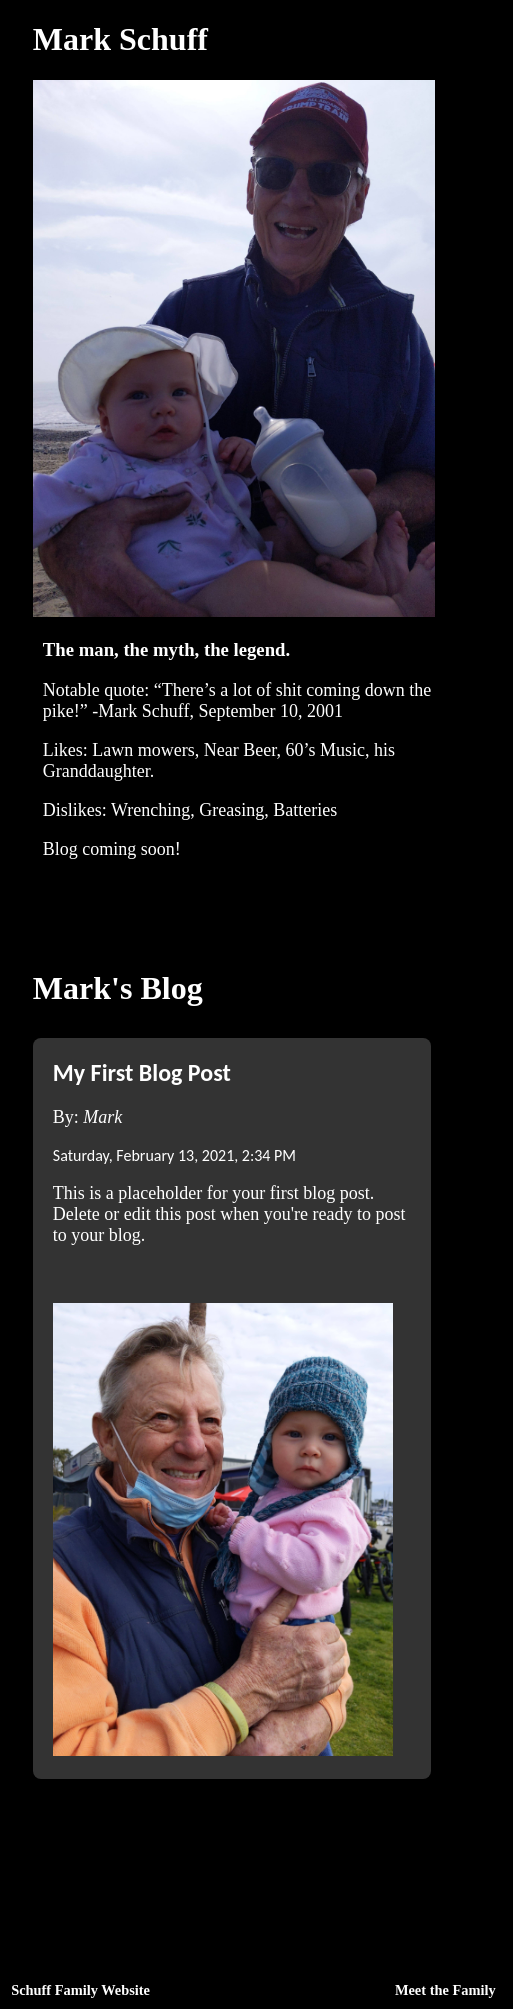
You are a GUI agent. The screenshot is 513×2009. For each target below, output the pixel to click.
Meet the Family (445, 1990)
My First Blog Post (142, 1072)
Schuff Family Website (80, 1990)
